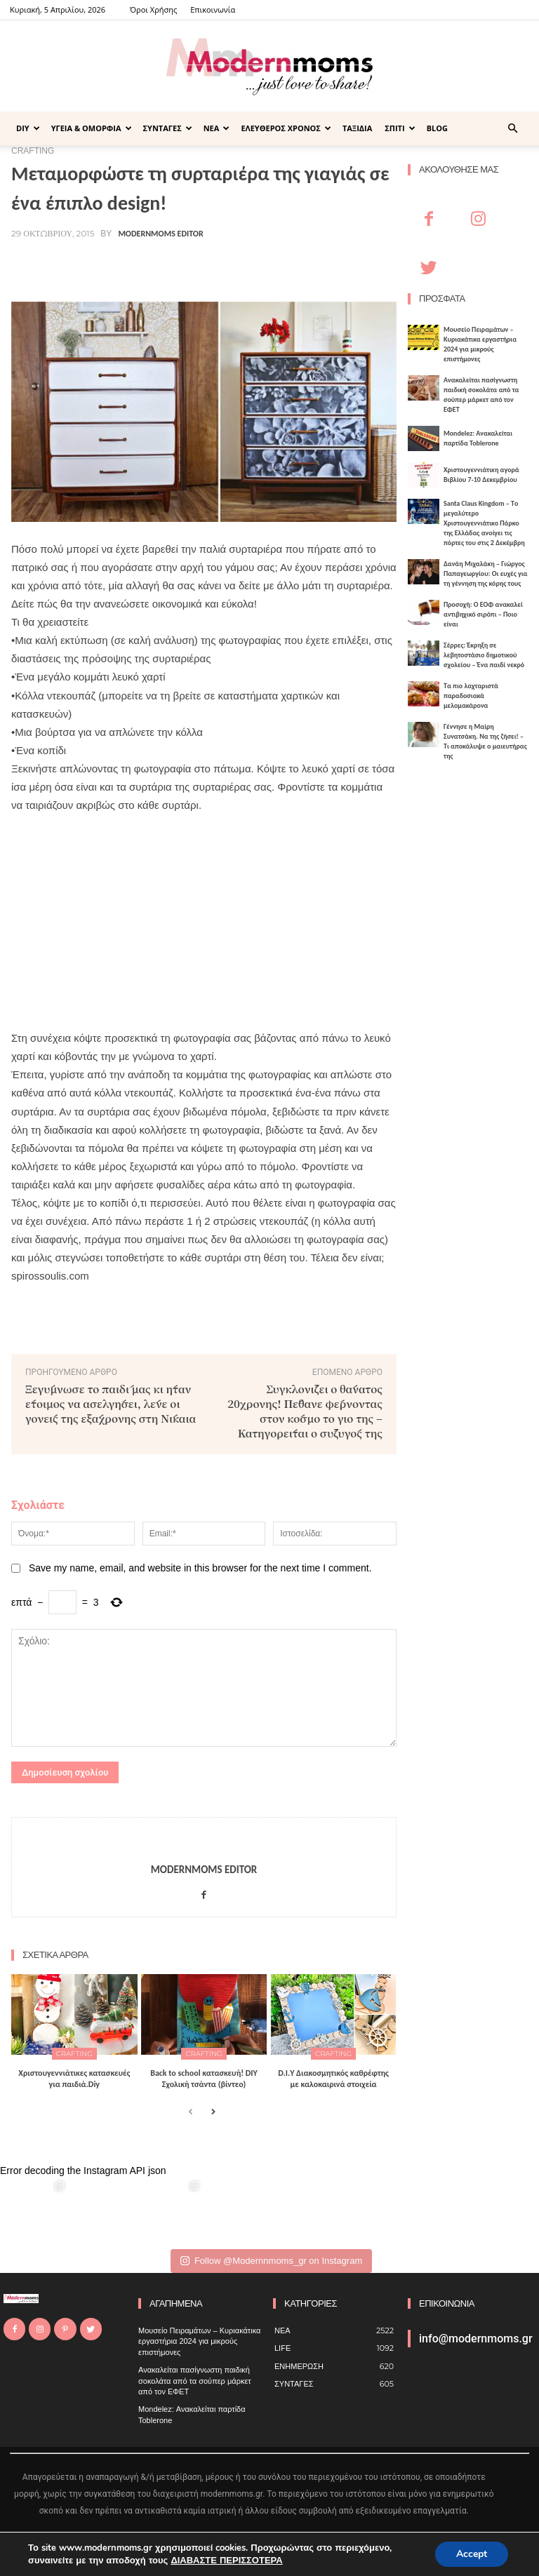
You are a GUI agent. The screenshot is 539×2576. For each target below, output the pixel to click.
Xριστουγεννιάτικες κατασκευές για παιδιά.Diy (74, 2078)
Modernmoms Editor (160, 233)
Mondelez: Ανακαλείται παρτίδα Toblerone (478, 438)
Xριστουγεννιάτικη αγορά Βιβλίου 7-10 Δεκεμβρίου (481, 474)
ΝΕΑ (217, 128)
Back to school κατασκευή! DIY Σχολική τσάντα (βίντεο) (204, 2078)
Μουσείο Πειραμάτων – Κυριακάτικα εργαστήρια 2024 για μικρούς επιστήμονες (480, 344)
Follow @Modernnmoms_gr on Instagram (271, 2260)
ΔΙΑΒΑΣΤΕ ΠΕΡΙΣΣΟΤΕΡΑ (226, 2560)
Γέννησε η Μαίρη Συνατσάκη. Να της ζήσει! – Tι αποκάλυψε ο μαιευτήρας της (485, 741)
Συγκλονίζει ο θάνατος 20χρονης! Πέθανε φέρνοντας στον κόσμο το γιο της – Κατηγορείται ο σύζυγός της (304, 1410)
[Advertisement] (204, 912)
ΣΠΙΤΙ (400, 128)
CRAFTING (74, 2053)
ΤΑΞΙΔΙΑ (357, 128)
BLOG (437, 128)
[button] (512, 128)
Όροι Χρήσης (153, 9)
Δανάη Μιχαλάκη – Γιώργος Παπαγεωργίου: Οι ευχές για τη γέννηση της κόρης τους (486, 573)
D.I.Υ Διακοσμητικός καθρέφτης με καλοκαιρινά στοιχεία (333, 2078)
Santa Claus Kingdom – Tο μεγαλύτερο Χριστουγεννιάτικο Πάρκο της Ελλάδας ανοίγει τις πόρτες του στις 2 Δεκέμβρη (484, 523)
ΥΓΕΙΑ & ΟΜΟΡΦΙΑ (91, 128)
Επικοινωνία (212, 9)
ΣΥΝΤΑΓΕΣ (167, 128)
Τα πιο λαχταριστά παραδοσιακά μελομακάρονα (471, 695)
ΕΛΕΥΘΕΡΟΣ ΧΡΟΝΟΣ (286, 128)
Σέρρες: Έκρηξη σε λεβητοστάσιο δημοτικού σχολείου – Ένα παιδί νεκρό (484, 654)
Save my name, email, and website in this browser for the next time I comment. (200, 1568)
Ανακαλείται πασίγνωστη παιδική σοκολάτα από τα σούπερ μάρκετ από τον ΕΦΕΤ (481, 394)
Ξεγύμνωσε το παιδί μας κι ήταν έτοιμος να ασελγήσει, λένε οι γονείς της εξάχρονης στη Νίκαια (110, 1403)
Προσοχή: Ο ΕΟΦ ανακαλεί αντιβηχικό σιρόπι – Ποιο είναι (483, 614)
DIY (28, 128)
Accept (471, 2554)
